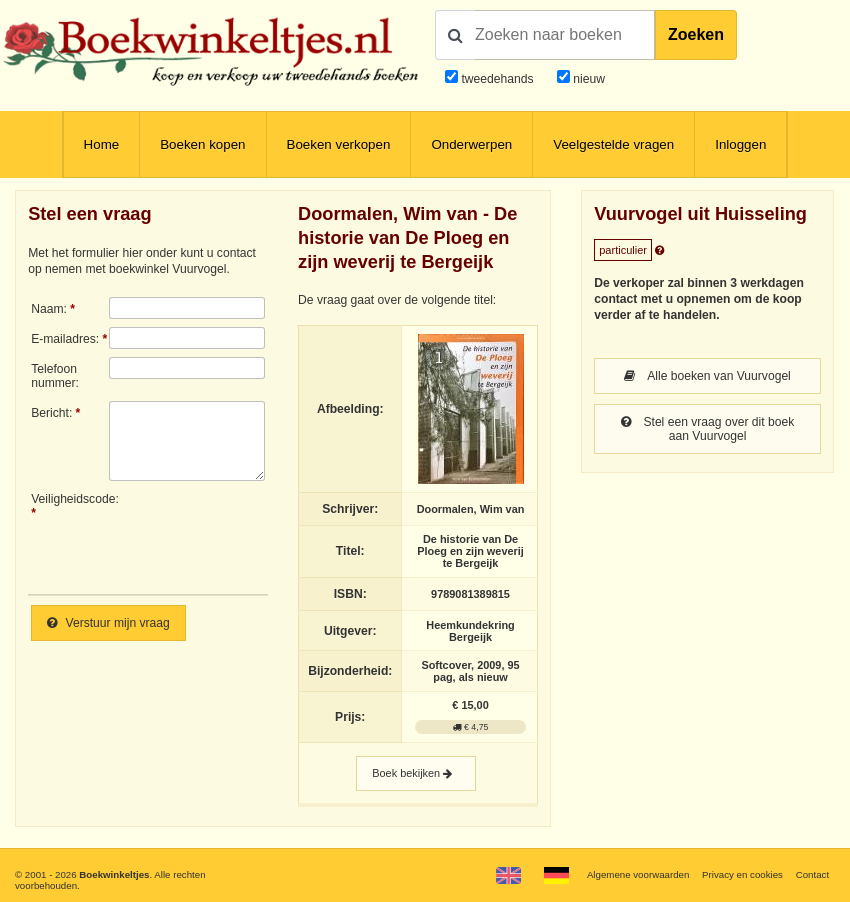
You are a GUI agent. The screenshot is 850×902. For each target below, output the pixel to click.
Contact (812, 874)
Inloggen (740, 144)
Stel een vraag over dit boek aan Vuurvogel (707, 429)
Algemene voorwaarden (638, 874)
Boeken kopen (202, 144)
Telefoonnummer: (55, 376)
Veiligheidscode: (70, 499)
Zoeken (696, 34)
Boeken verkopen (339, 144)
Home (102, 144)
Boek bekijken (416, 773)
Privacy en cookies (742, 874)
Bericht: (51, 413)
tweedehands (497, 79)
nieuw (587, 79)
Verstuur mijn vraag (108, 623)
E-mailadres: (65, 339)
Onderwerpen (471, 144)
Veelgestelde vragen (613, 144)
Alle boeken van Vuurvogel (707, 376)
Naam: (49, 309)
